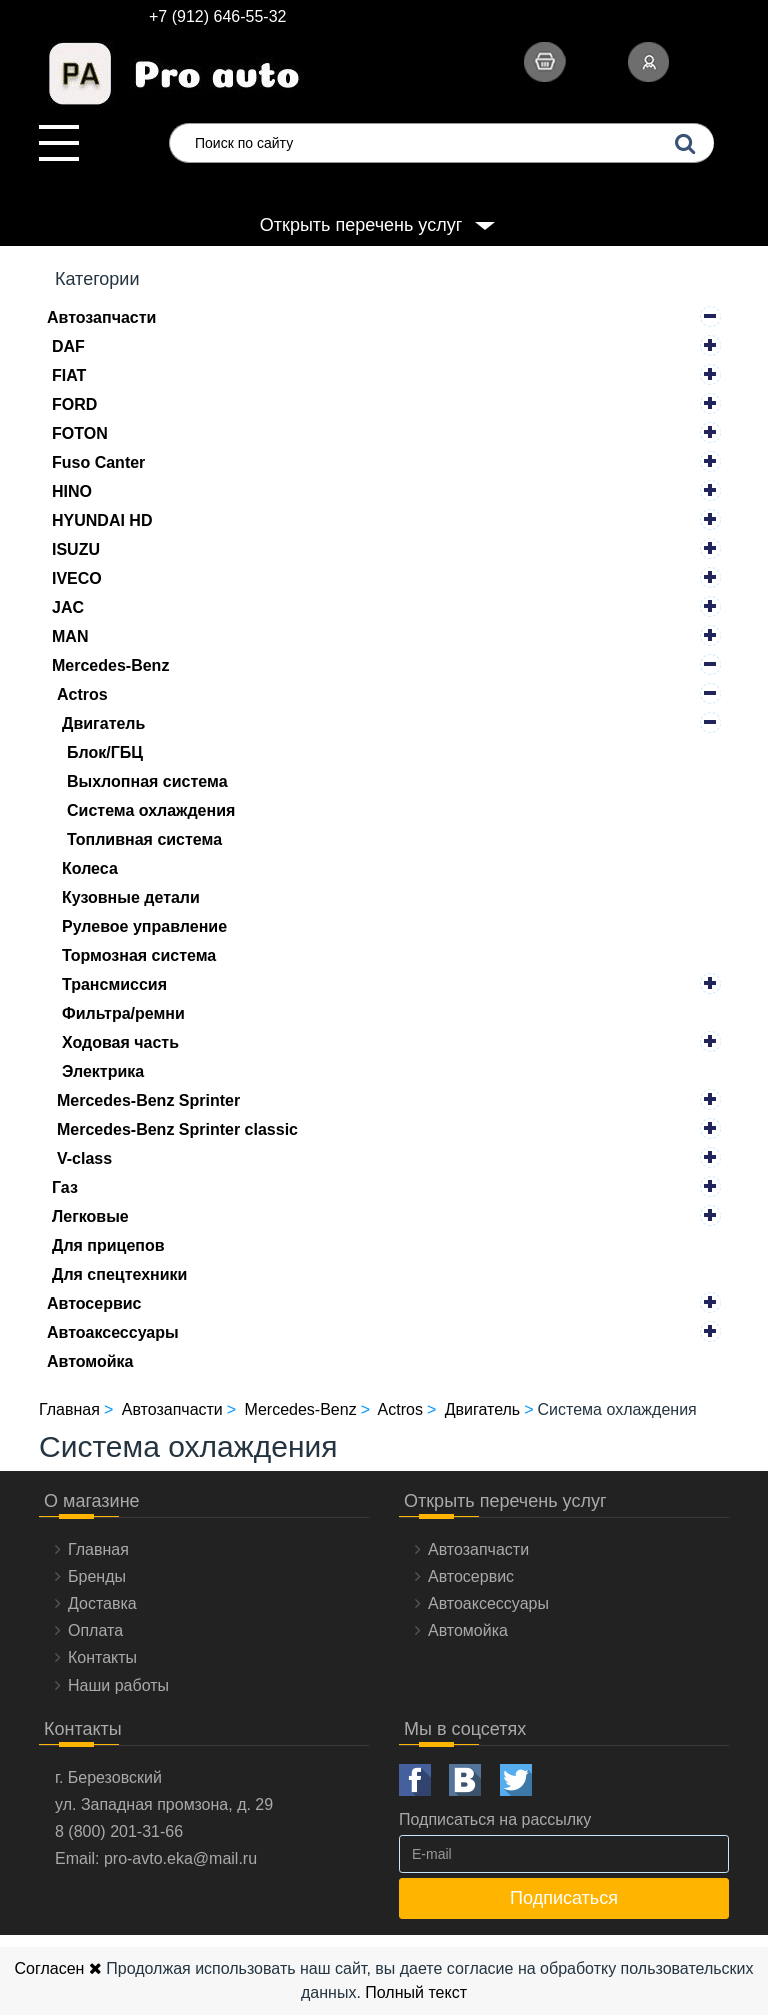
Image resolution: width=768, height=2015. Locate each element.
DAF (68, 346)
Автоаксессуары (113, 1332)
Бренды (97, 1576)
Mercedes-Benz (110, 665)
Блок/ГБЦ (105, 752)
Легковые (90, 1216)
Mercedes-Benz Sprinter (148, 1100)
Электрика (103, 1071)
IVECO (77, 578)
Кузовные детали (131, 897)
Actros (82, 694)
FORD (74, 404)
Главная (98, 1549)
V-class (84, 1158)
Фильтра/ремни (123, 1013)
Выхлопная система (147, 781)
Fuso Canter (98, 462)
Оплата (95, 1630)
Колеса (90, 868)
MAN (70, 636)
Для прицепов (108, 1245)
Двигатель (103, 723)
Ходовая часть (120, 1042)
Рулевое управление (144, 926)
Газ (65, 1187)
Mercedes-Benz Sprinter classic (177, 1129)
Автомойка (90, 1361)
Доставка (102, 1603)
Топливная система (144, 839)
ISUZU (76, 549)
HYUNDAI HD (102, 520)
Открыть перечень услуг (361, 225)
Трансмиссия (114, 984)
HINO (72, 491)
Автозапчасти (101, 317)
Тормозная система (139, 955)
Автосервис (94, 1303)
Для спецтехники (119, 1274)
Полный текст (416, 1992)
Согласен (57, 1968)
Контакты (102, 1657)
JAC (68, 607)
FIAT (69, 375)
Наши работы (118, 1685)
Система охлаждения (151, 810)
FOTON (80, 433)
